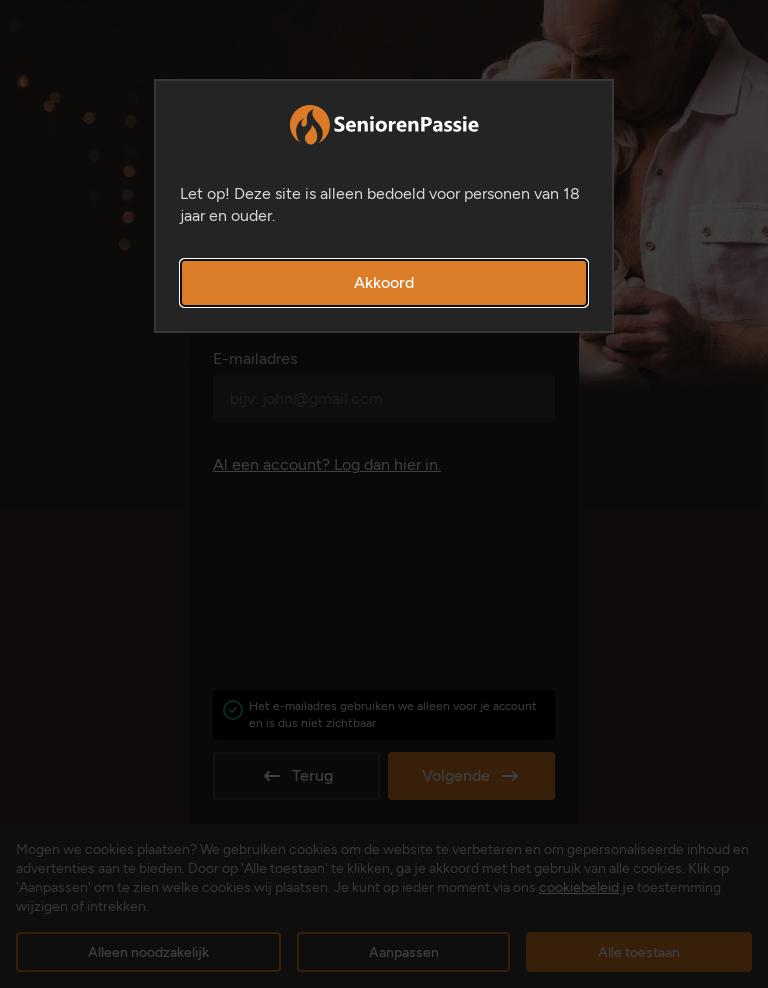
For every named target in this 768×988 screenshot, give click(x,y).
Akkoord (384, 282)
